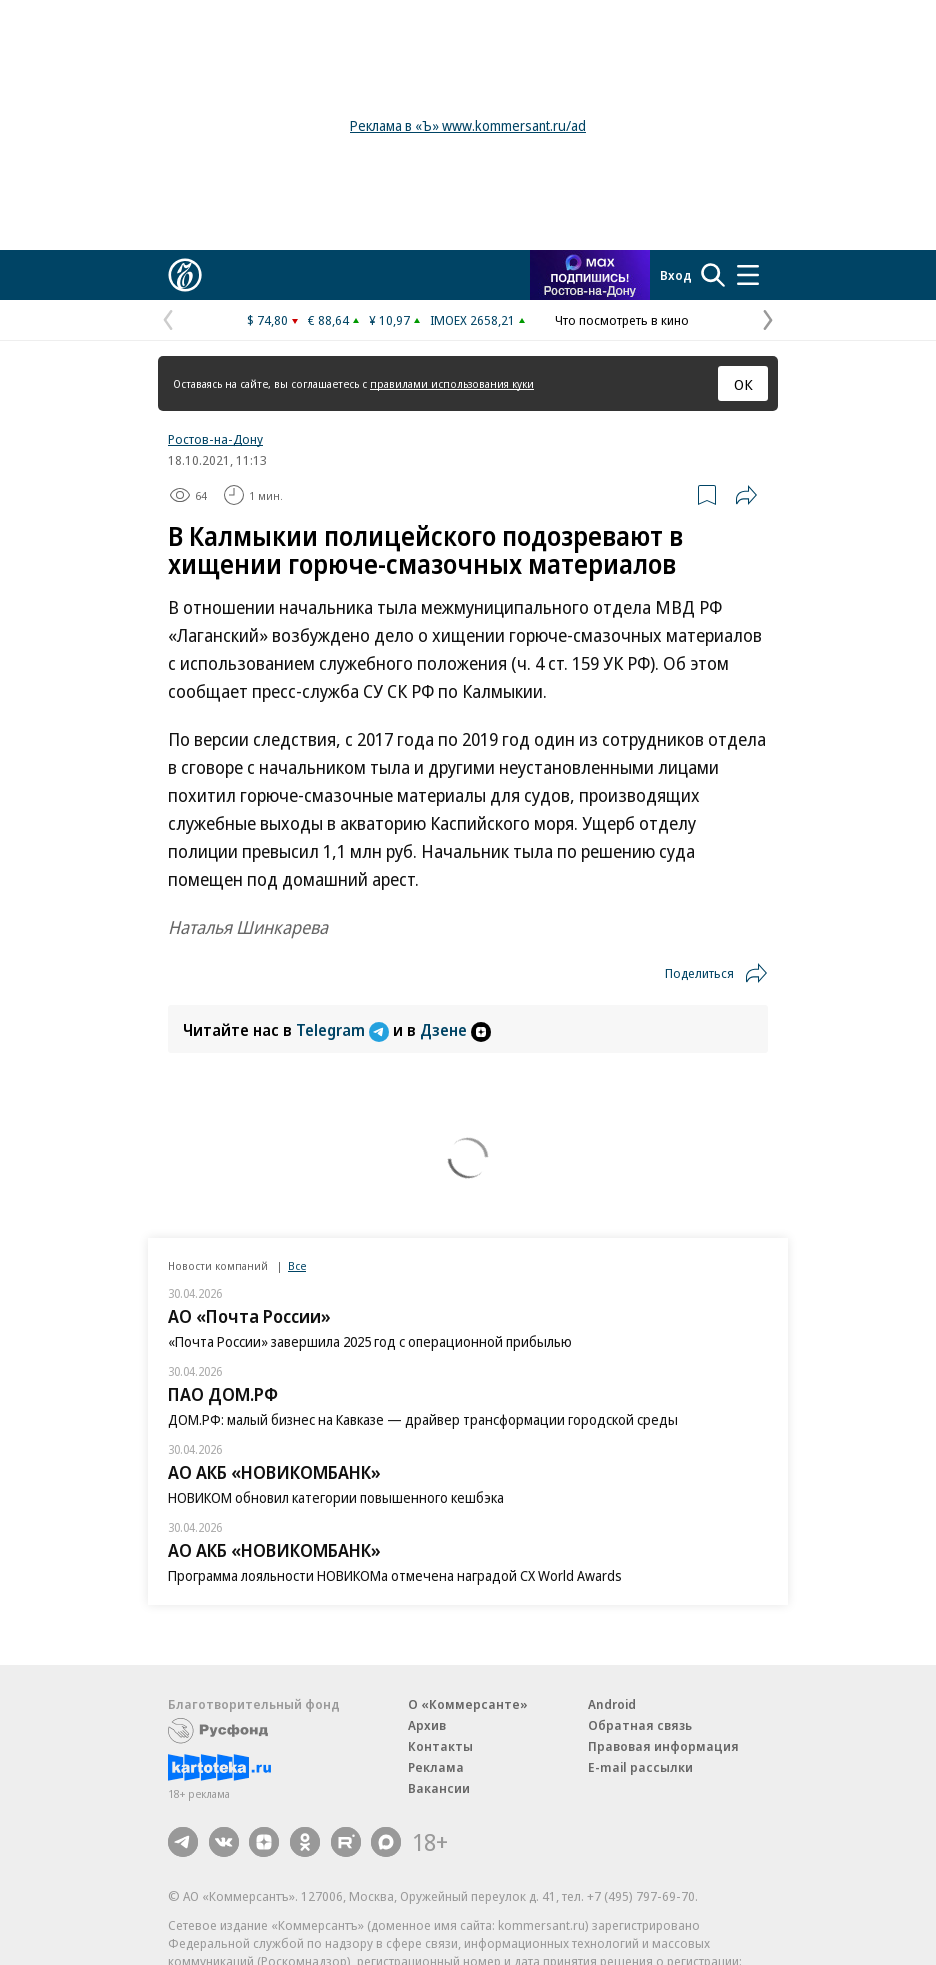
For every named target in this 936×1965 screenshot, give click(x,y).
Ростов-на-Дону (215, 439)
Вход (676, 275)
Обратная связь (640, 1725)
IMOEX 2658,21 (472, 320)
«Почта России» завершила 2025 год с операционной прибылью (370, 1341)
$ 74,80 (267, 320)
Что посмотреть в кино (622, 320)
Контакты (440, 1746)
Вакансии (439, 1788)
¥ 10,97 (389, 320)
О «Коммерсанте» (468, 1704)
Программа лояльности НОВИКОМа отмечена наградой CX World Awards (395, 1575)
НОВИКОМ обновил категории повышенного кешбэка (336, 1497)
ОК (743, 384)
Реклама (436, 1767)
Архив (427, 1725)
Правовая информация (663, 1746)
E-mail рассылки (640, 1767)
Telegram (344, 1030)
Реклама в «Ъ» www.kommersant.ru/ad (468, 125)
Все (297, 1265)
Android (612, 1704)
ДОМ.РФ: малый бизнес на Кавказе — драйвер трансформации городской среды (423, 1419)
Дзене (455, 1030)
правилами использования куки (452, 383)
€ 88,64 (328, 320)
